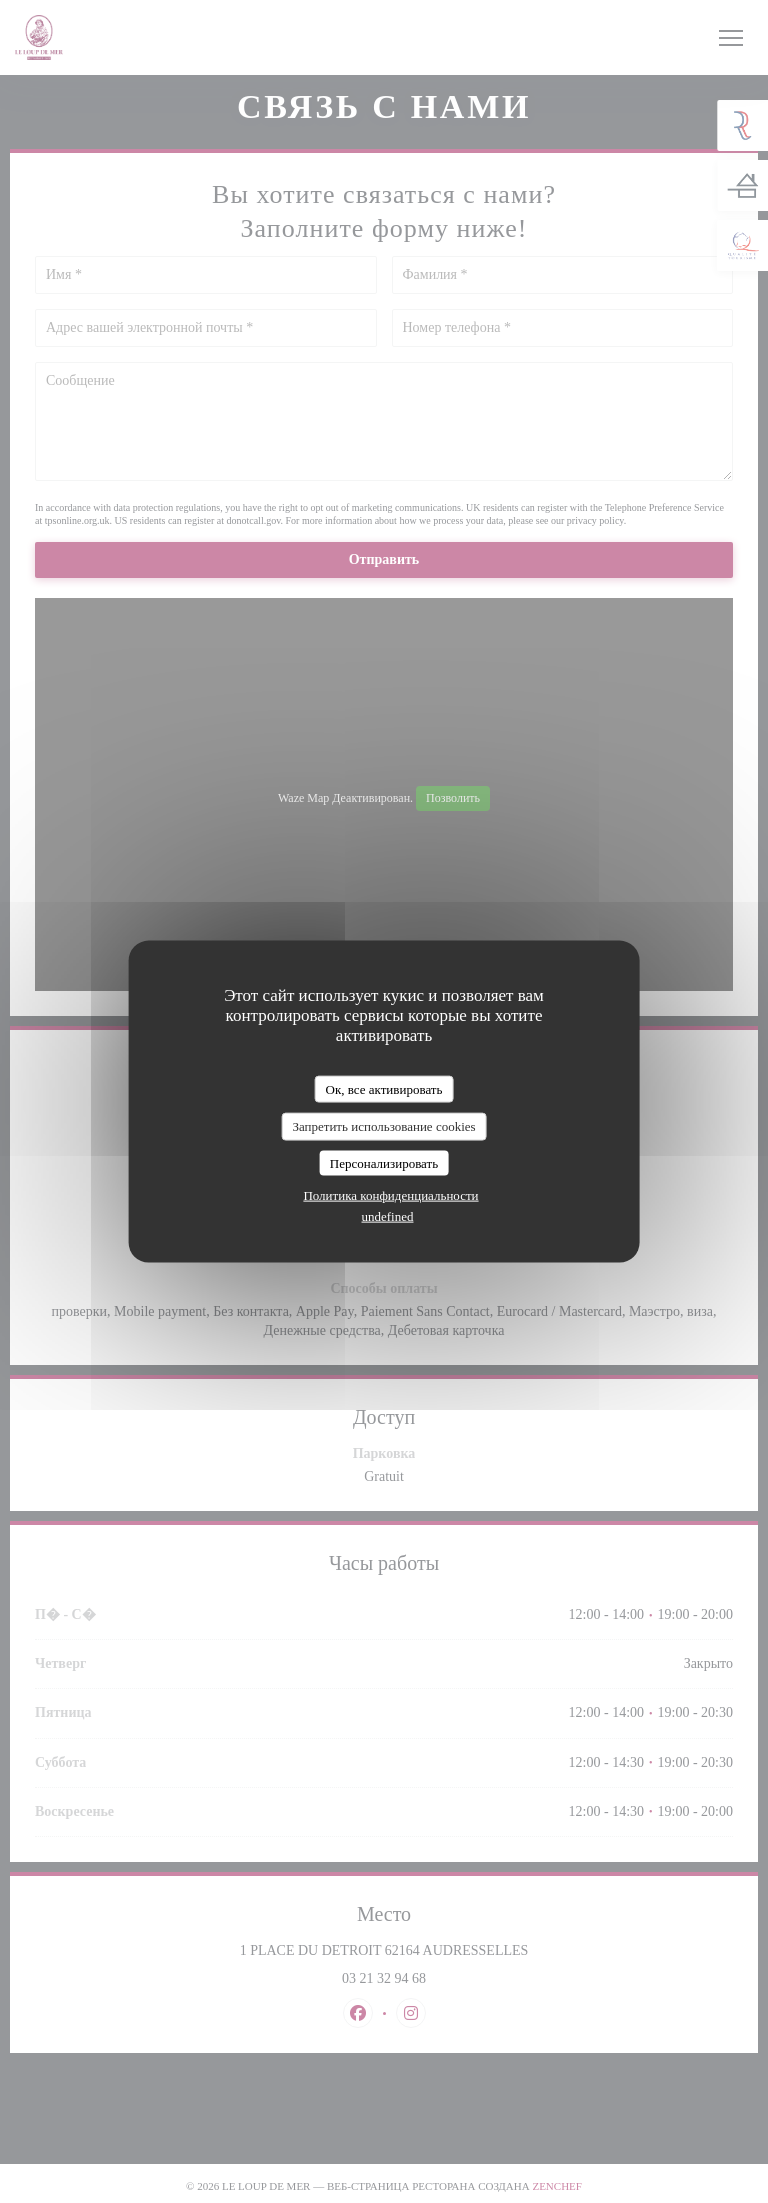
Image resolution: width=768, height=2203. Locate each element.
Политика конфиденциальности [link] (390, 1195)
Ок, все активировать (384, 1088)
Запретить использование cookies (383, 1126)
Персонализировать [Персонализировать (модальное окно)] (384, 1162)
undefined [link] (388, 1216)
